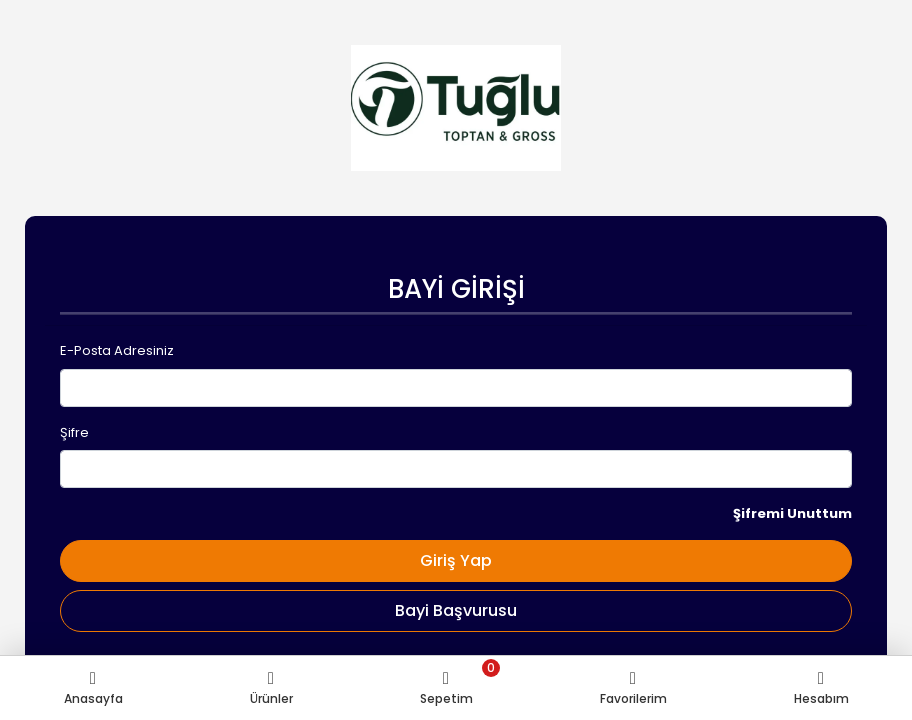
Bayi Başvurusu (456, 610)
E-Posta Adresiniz (117, 350)
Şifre (74, 432)
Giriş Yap (456, 560)
